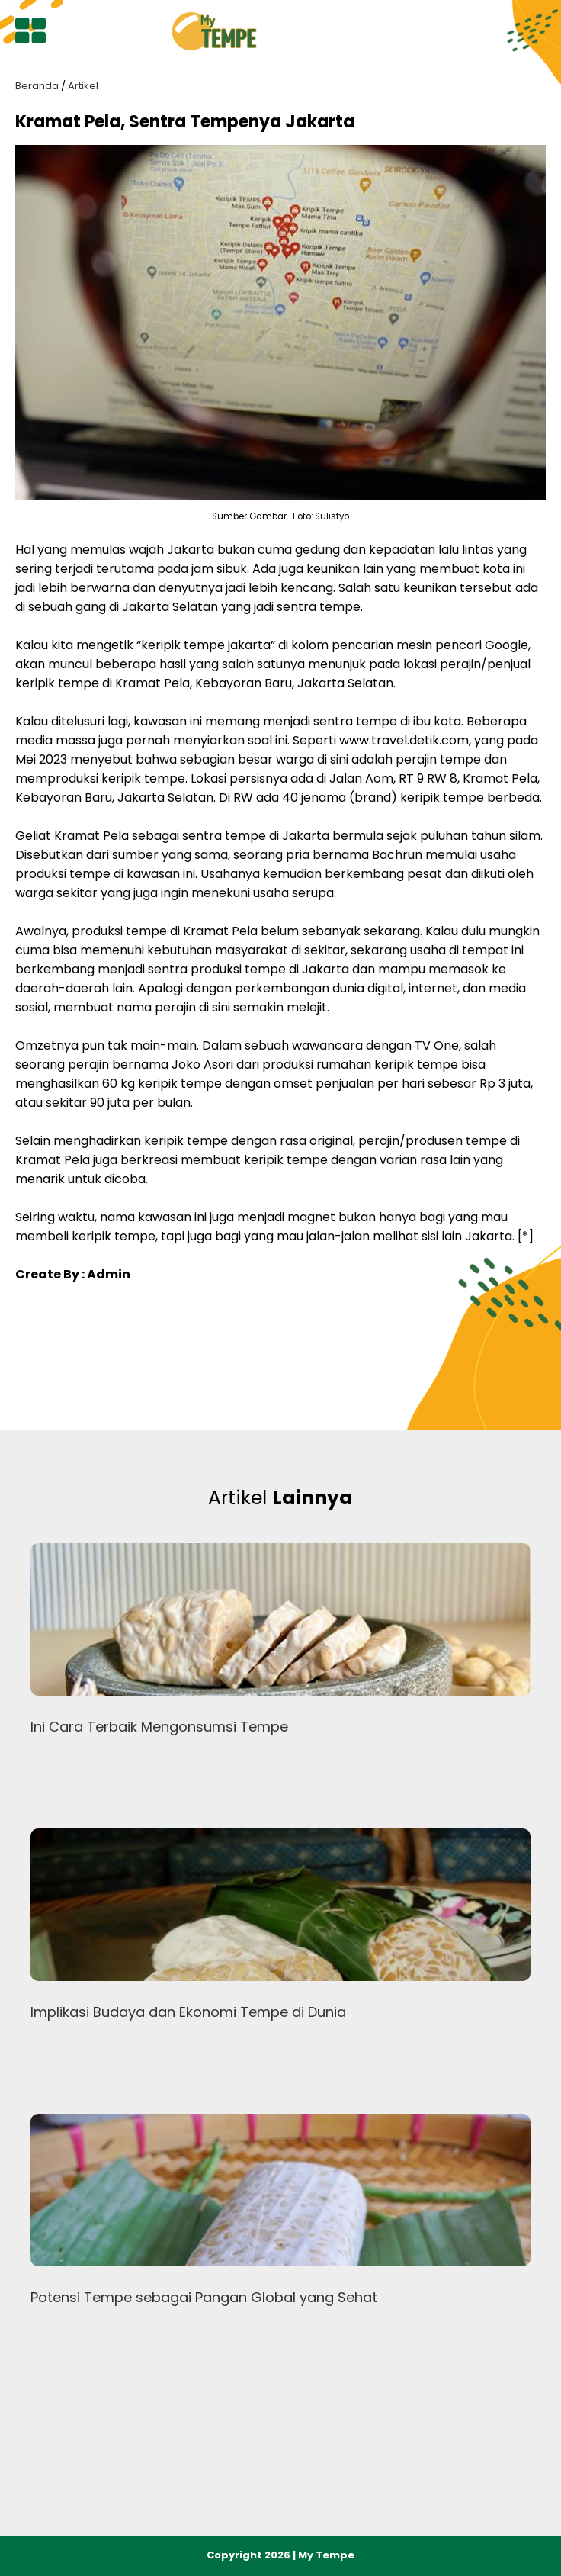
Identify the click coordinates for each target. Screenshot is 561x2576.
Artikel (83, 86)
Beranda (37, 86)
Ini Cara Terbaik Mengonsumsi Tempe (159, 1726)
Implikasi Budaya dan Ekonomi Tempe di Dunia (188, 2011)
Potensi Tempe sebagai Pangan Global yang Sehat (203, 2297)
